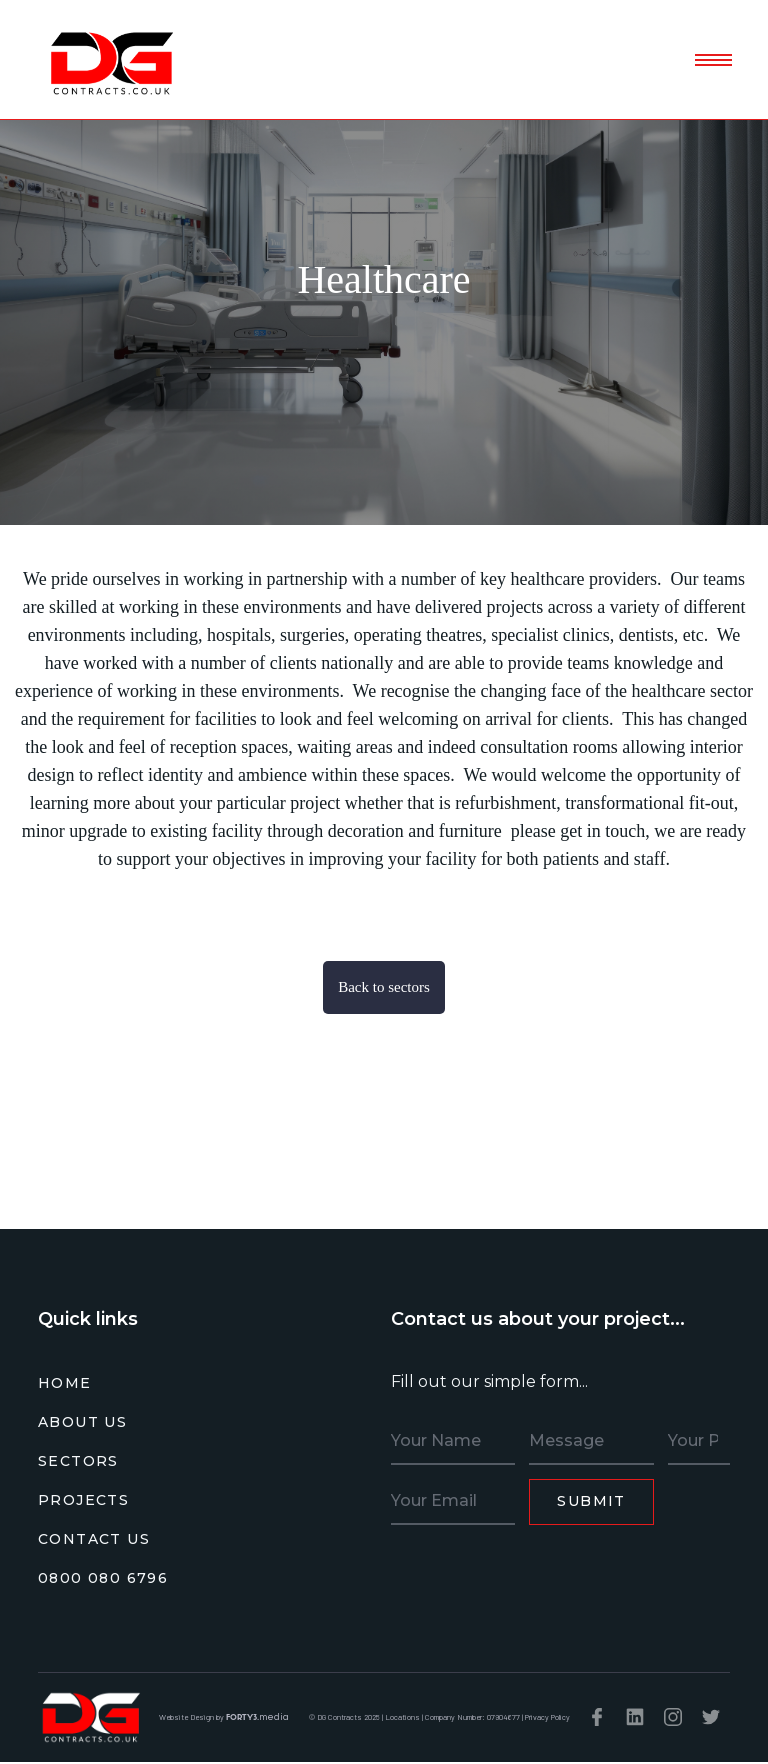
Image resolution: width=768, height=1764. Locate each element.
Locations (402, 1717)
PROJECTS (83, 1500)
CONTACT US (94, 1539)
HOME (65, 1383)
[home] (110, 61)
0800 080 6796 (103, 1578)
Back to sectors (384, 987)
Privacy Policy (547, 1717)
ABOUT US (82, 1422)
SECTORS (78, 1461)
